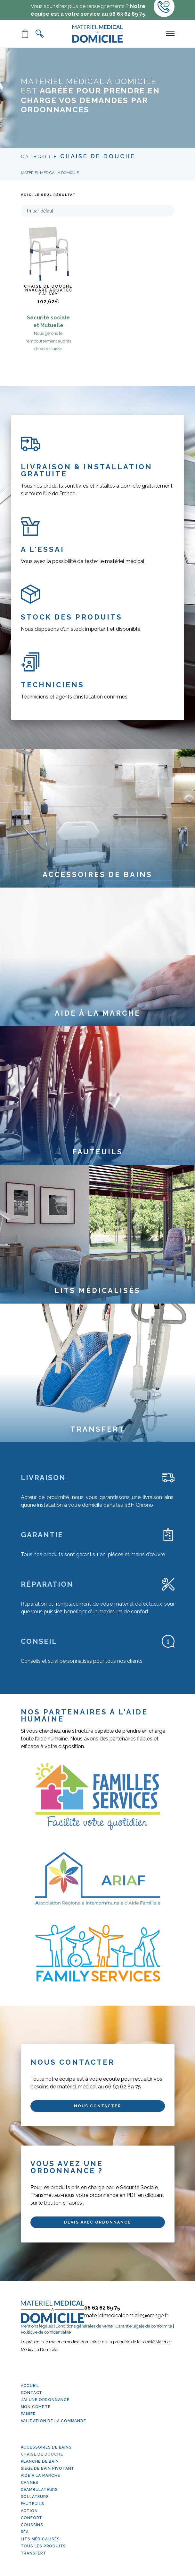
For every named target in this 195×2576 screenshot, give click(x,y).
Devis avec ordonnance (97, 2222)
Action (29, 2511)
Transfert (33, 2553)
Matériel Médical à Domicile (50, 172)
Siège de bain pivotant (48, 2468)
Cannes (29, 2482)
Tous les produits (43, 2546)
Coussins (32, 2525)
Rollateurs (35, 2496)
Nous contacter (97, 2106)
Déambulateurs (39, 2489)
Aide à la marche (40, 2475)
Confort (32, 2518)
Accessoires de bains (46, 2447)
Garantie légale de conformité (144, 2326)
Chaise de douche (42, 2454)
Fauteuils (32, 2504)
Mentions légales (37, 2326)
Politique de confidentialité (46, 2332)
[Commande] (98, 210)
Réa (25, 2532)
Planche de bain (40, 2461)
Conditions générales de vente (84, 2326)
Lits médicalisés (40, 2539)
